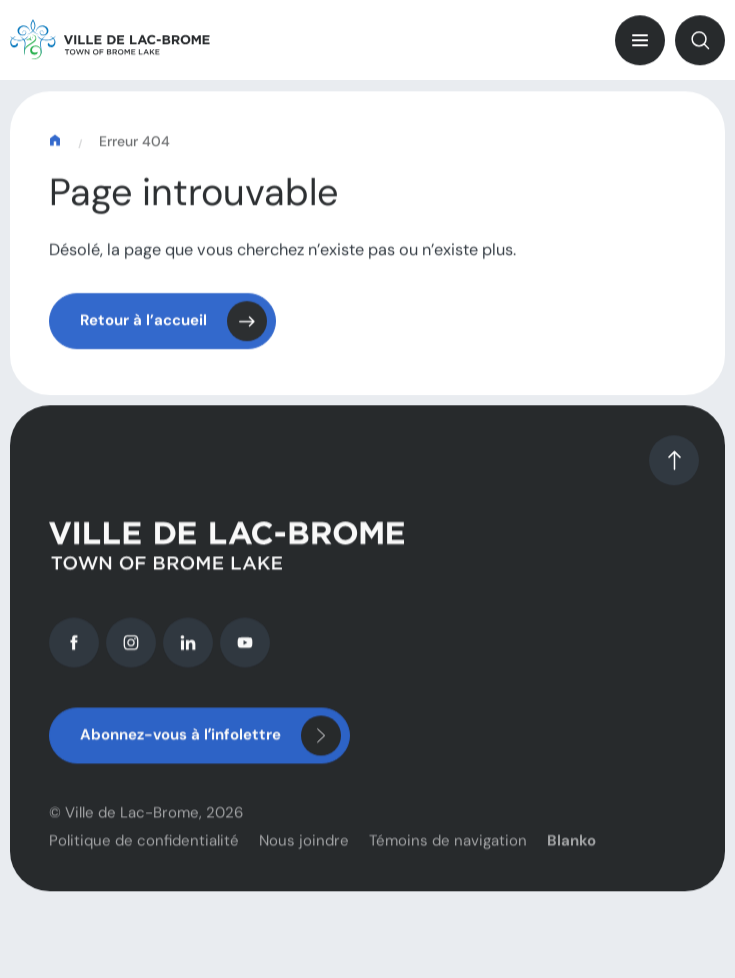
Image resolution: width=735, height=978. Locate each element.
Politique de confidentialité (144, 848)
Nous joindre (304, 848)
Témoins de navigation (448, 848)
